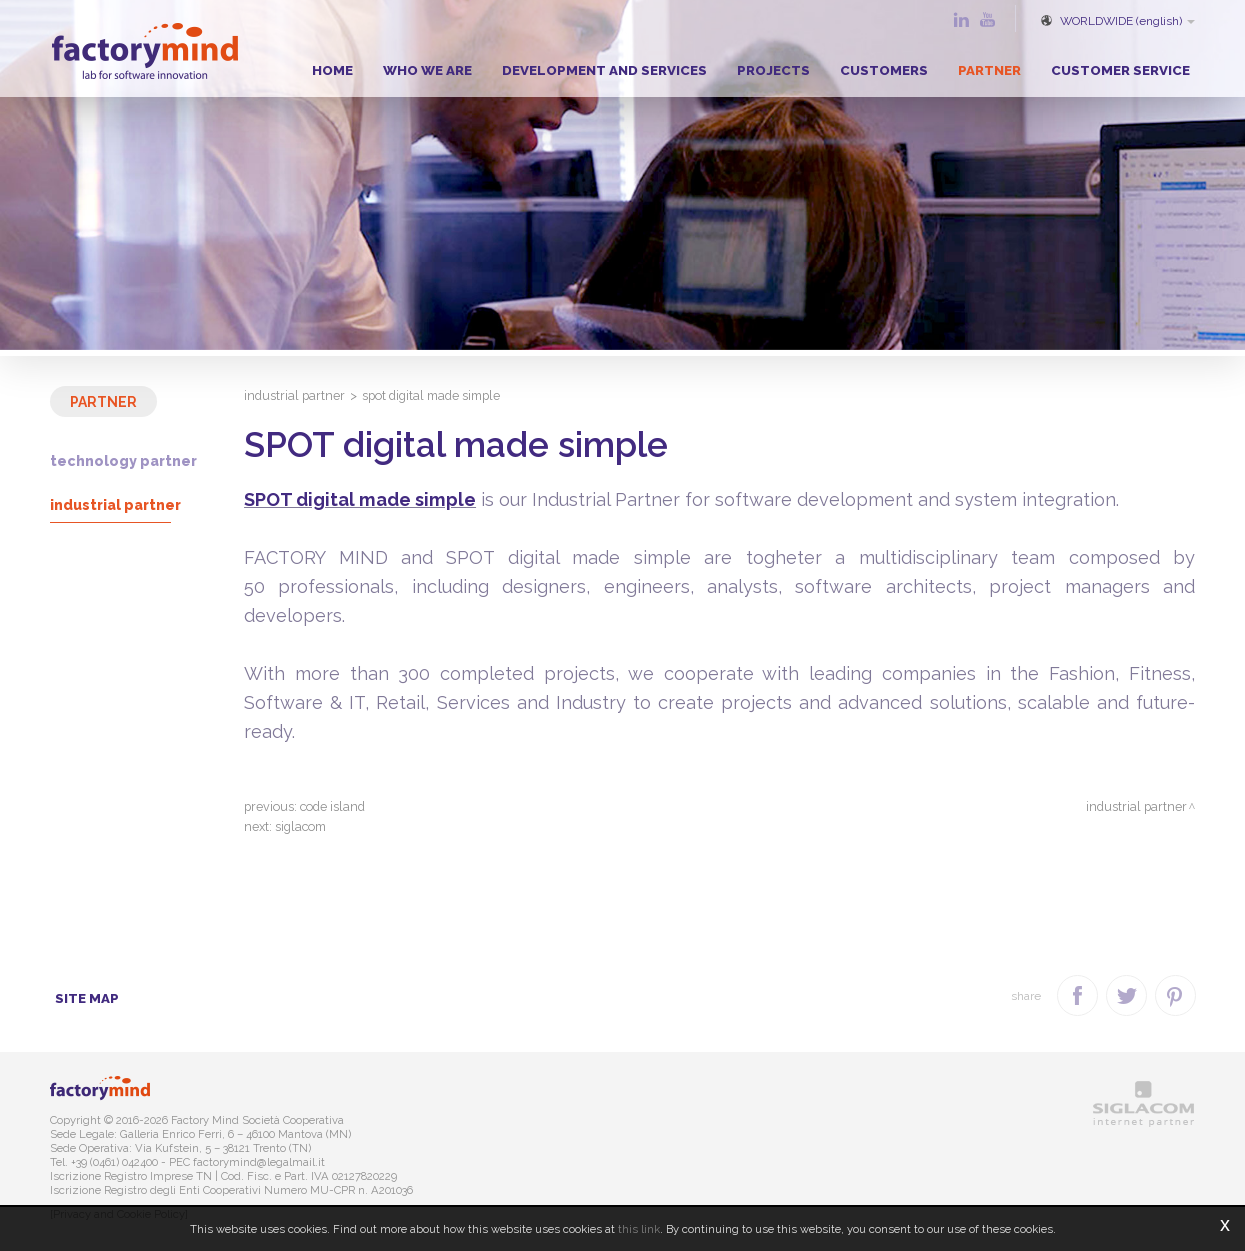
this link (639, 1229)
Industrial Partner (115, 505)
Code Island (332, 806)
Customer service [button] (1120, 70)
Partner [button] (989, 70)
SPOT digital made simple (360, 499)
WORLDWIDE (1116, 21)
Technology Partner (123, 461)
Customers (884, 70)
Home (332, 70)
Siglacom (300, 826)
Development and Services (604, 70)
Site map (87, 998)
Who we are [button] (427, 70)
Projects (773, 70)
